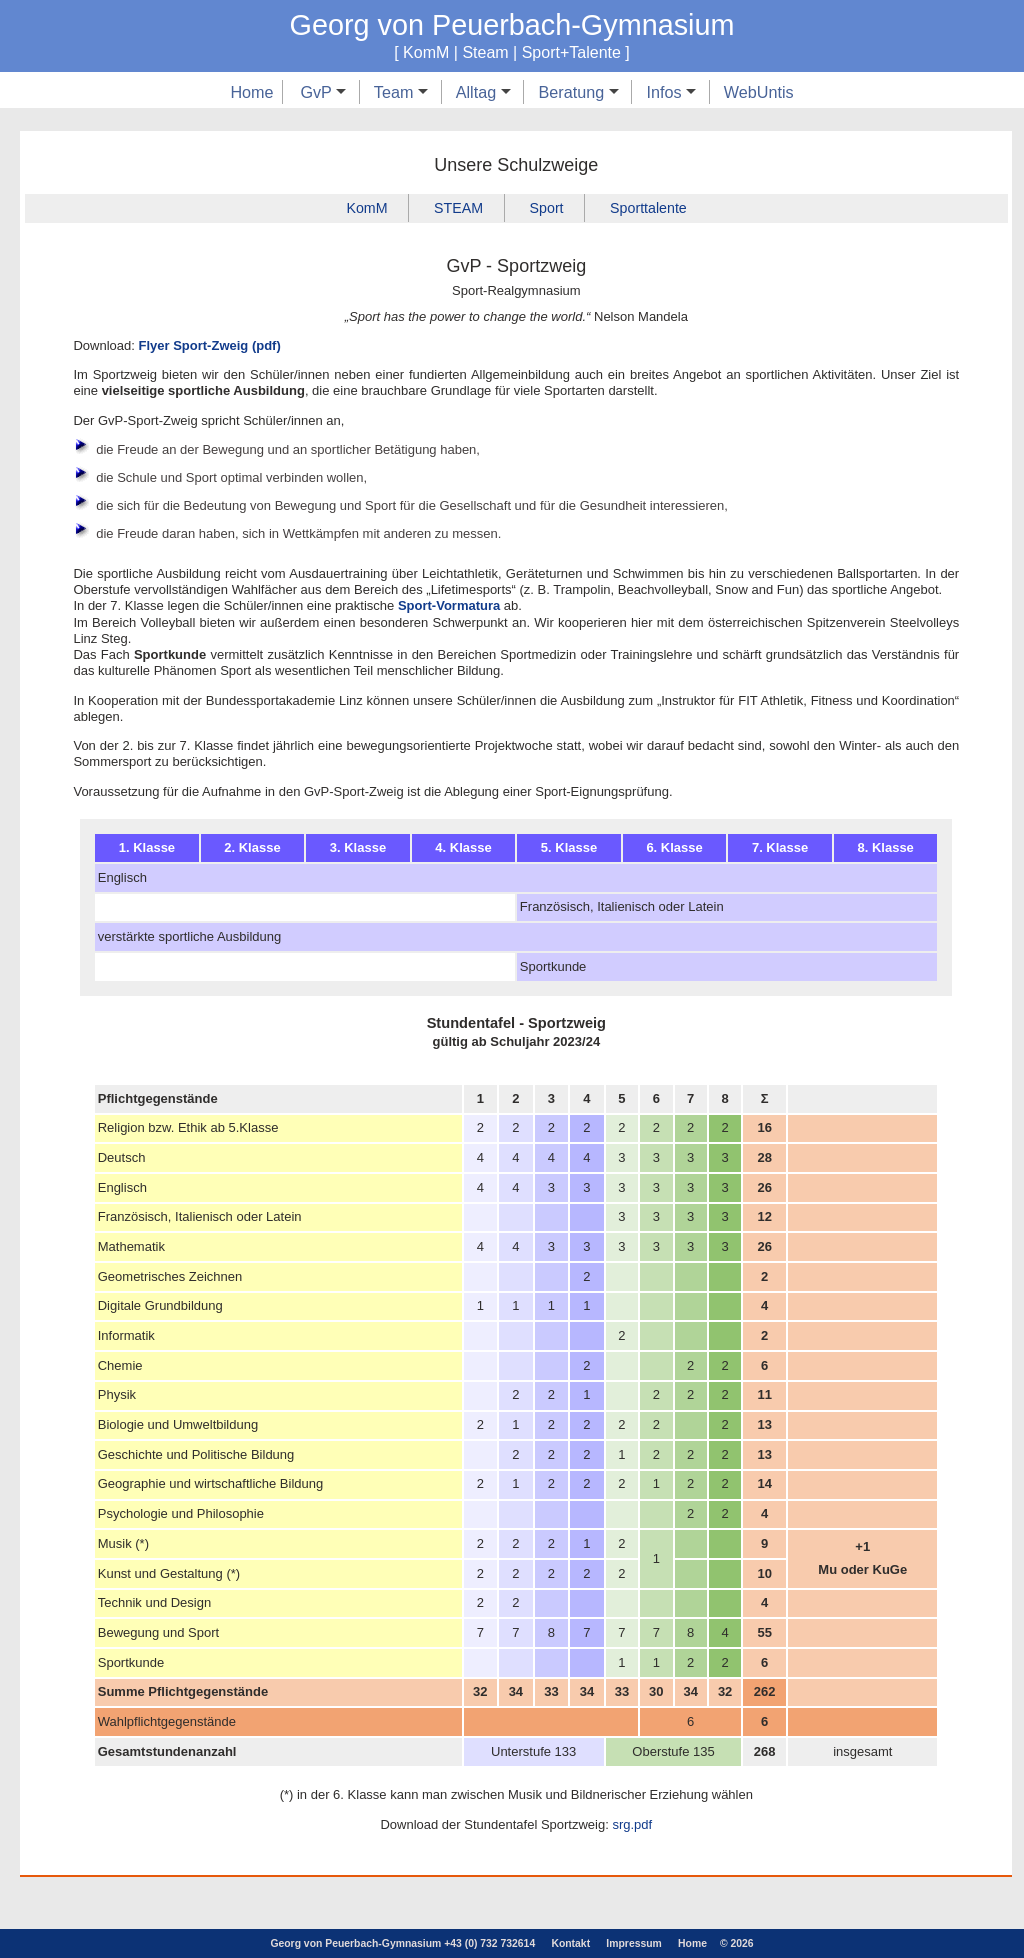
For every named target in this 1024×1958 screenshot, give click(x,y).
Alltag (483, 92)
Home (251, 92)
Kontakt (570, 1943)
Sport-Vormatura (449, 606)
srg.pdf (632, 1824)
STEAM (458, 208)
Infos (671, 92)
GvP (323, 92)
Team (401, 92)
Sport (547, 208)
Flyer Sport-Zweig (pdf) (209, 345)
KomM (366, 208)
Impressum (633, 1943)
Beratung (578, 92)
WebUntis (759, 92)
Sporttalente (650, 208)
